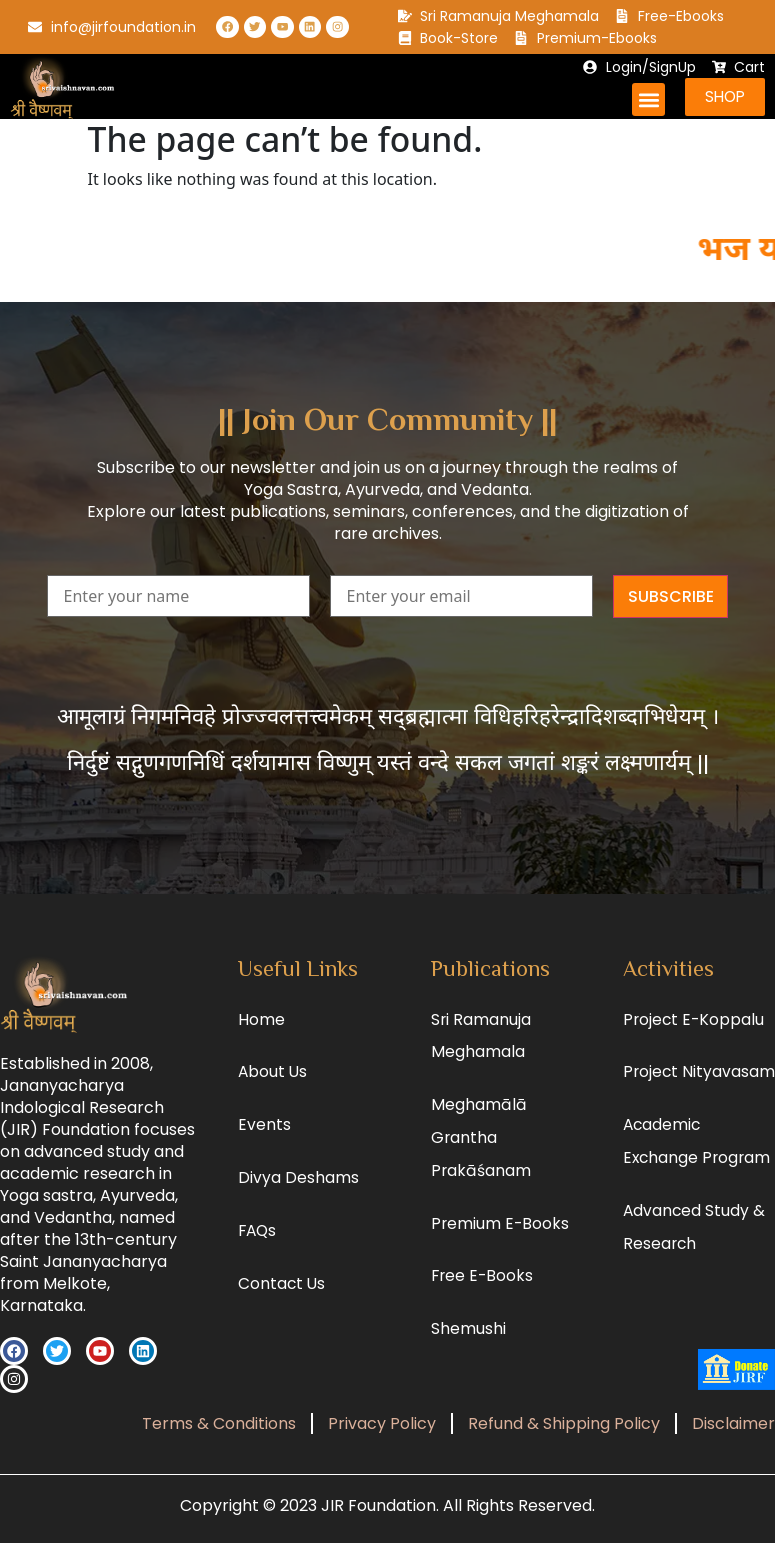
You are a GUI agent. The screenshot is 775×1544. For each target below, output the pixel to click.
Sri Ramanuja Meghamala (481, 1040)
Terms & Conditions (219, 1424)
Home (261, 1022)
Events (264, 1132)
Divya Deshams (298, 1187)
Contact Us (282, 1297)
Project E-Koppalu (695, 1022)
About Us (273, 1077)
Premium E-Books (501, 1237)
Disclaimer (733, 1424)
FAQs (258, 1242)
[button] (645, 99)
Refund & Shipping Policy (564, 1424)
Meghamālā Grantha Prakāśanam (481, 1147)
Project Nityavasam (669, 1095)
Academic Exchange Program (698, 1185)
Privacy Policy (382, 1424)
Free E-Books (483, 1292)
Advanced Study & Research (695, 1275)
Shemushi (468, 1347)
